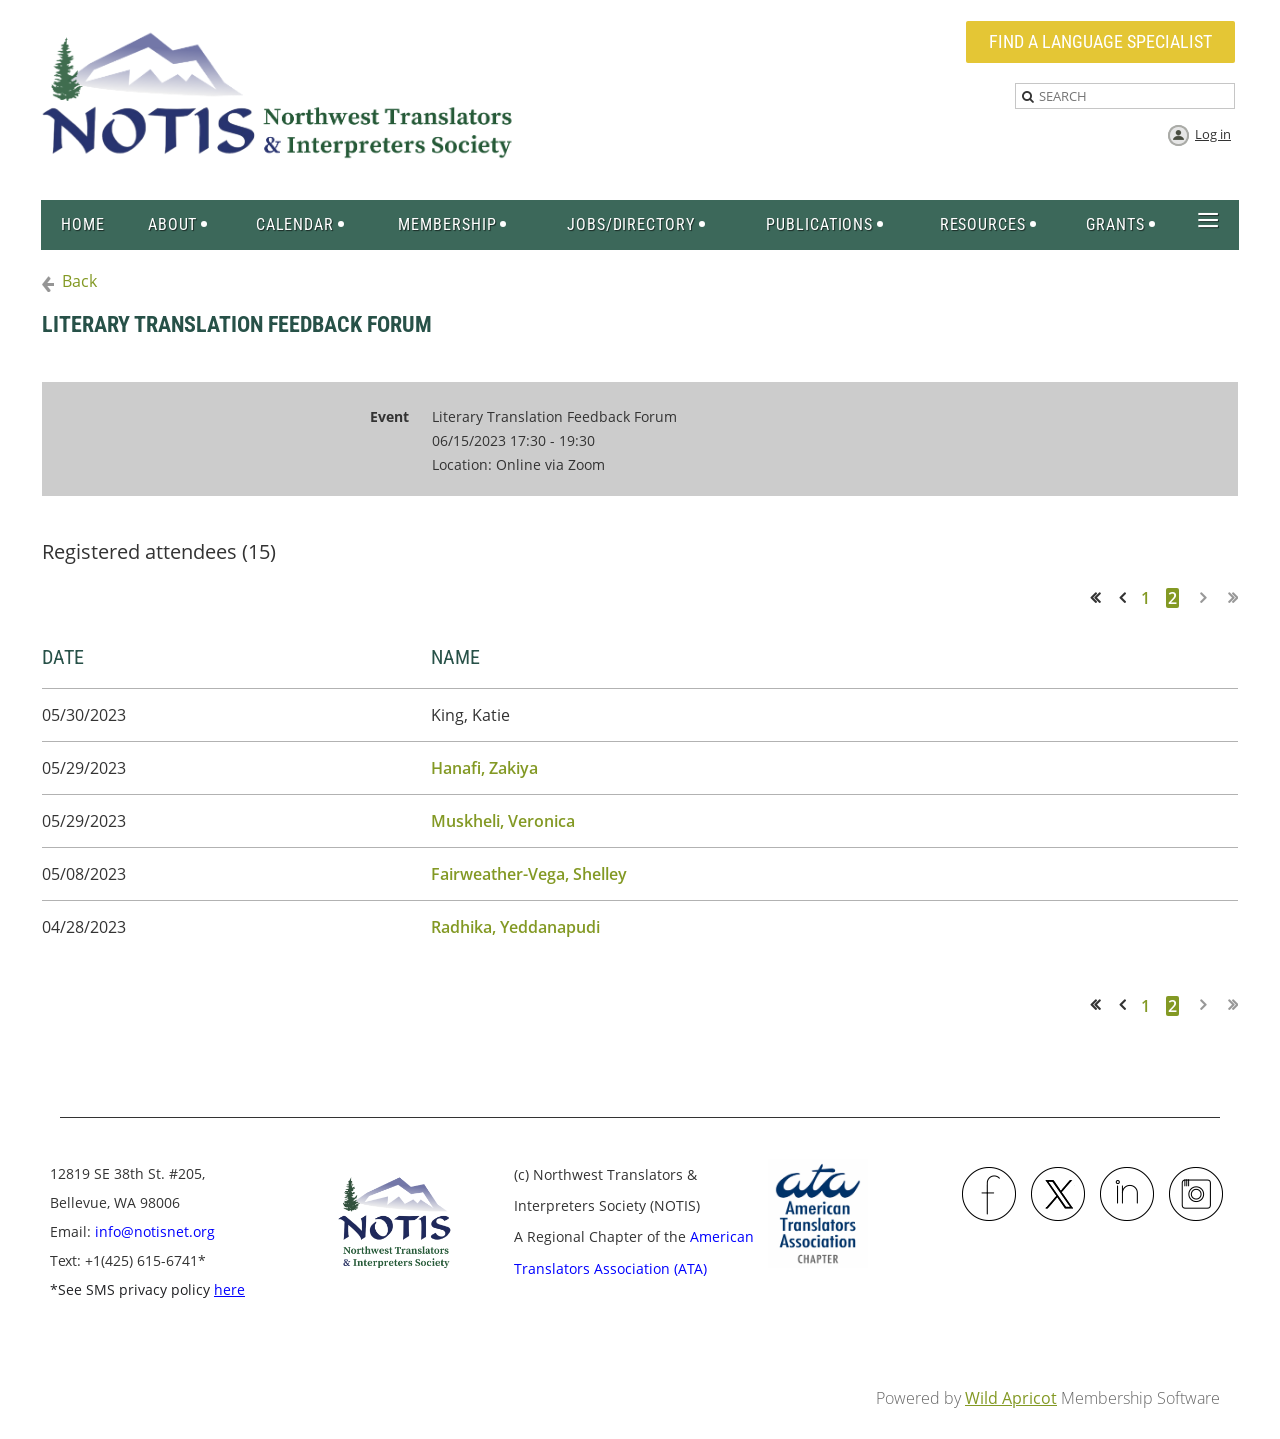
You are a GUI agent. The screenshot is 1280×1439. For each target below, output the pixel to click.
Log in (1213, 134)
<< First (1101, 597)
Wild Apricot (1011, 1398)
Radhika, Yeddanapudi (515, 927)
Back (79, 281)
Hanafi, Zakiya (484, 768)
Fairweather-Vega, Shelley (529, 874)
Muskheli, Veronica (503, 821)
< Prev (1126, 597)
